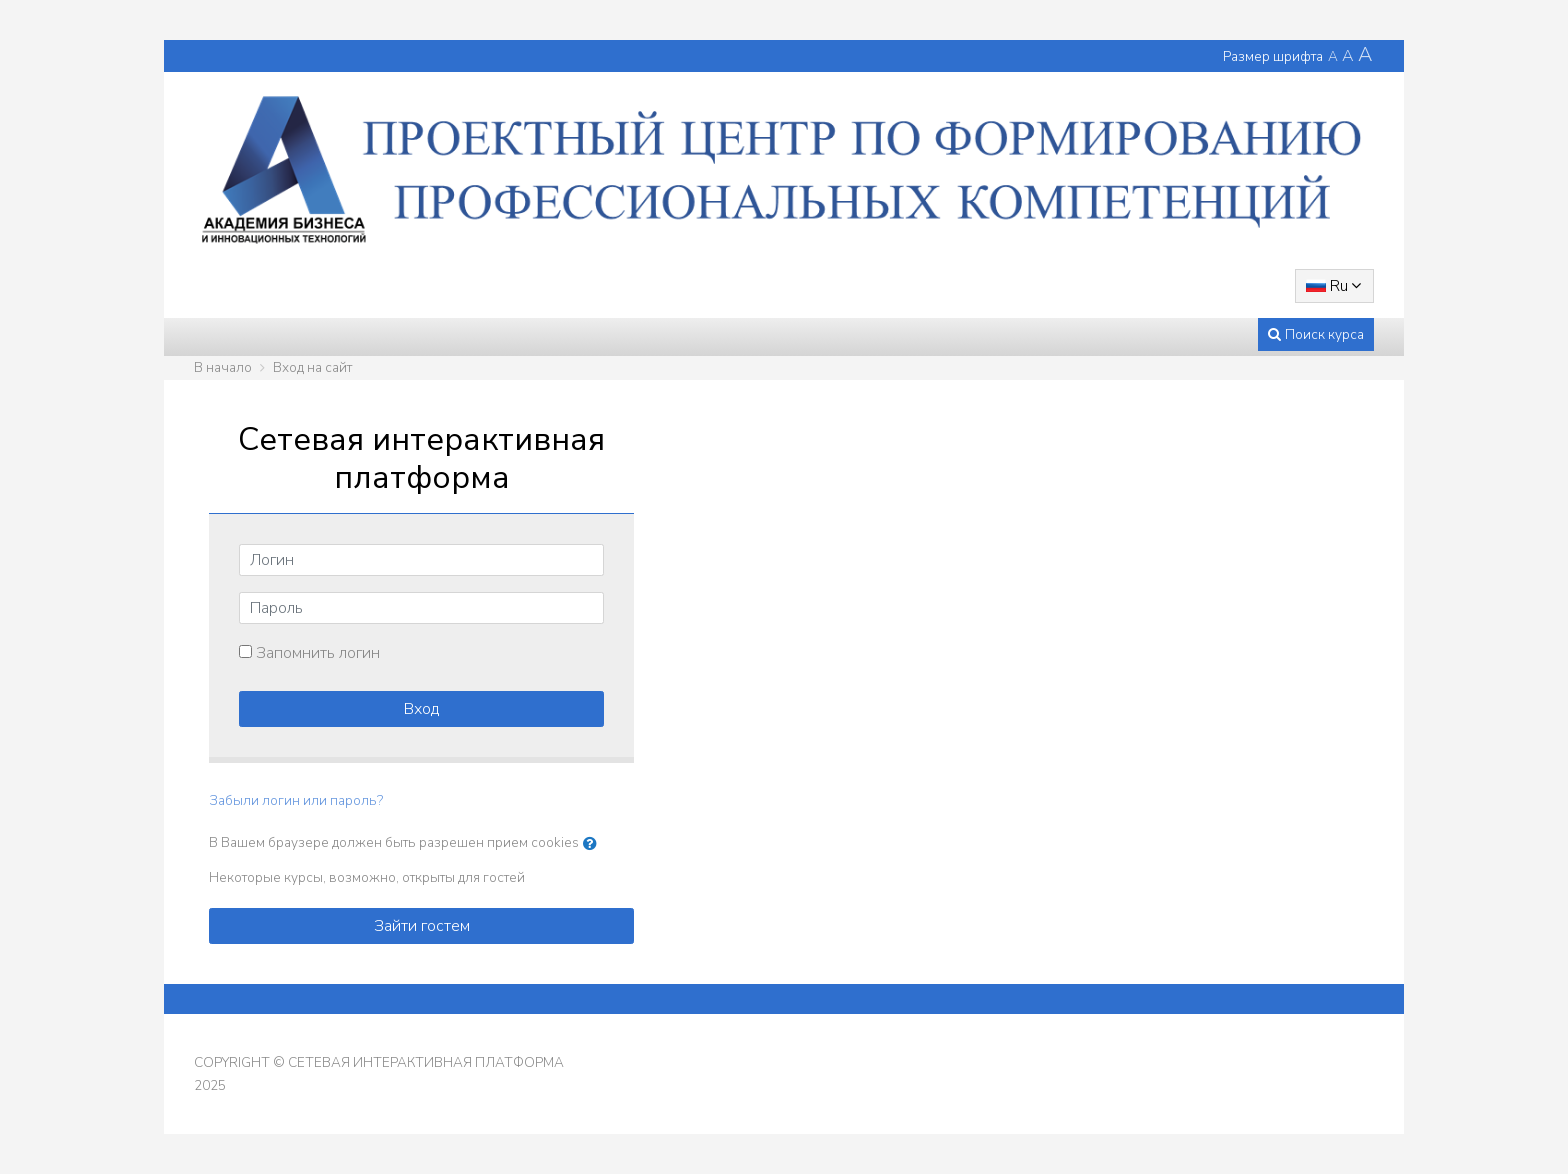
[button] (594, 844)
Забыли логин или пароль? (296, 800)
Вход (421, 709)
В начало (223, 367)
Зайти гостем (422, 926)
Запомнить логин (318, 653)
